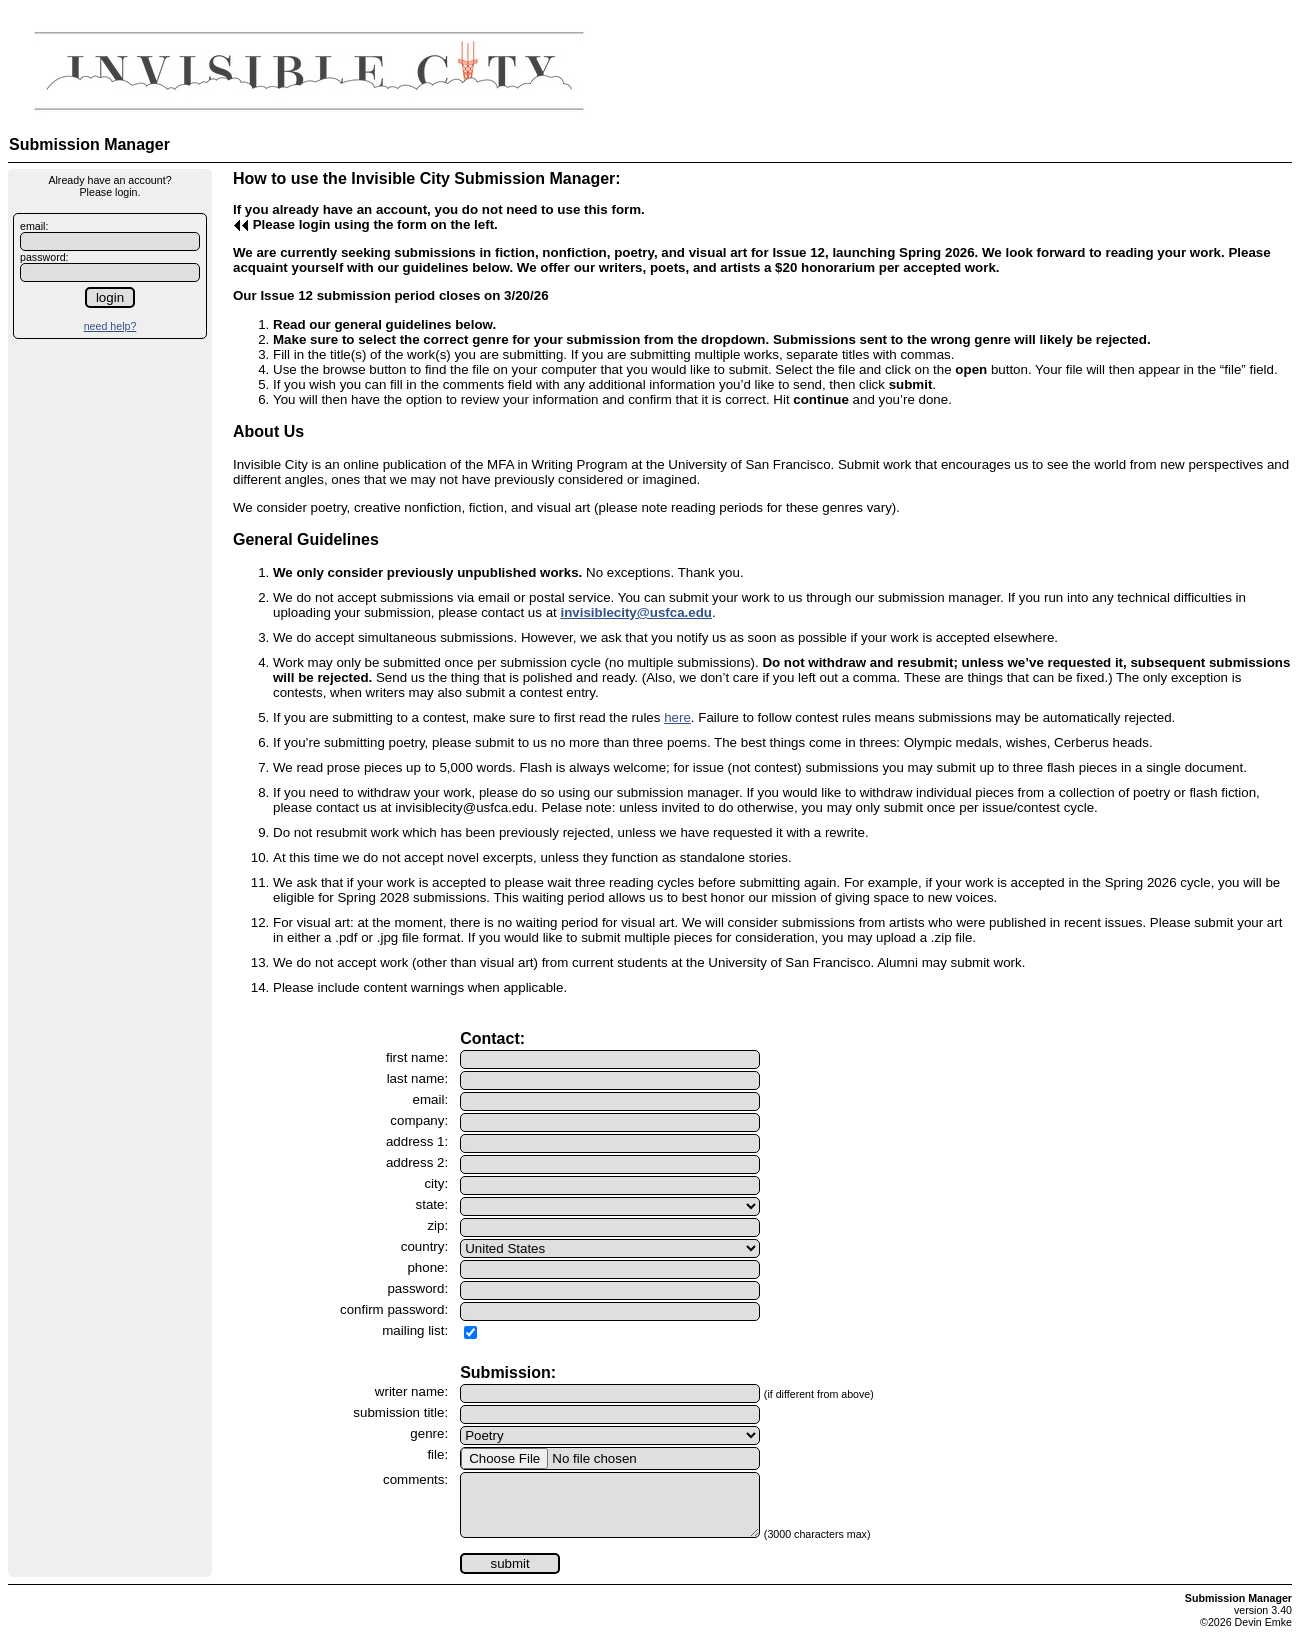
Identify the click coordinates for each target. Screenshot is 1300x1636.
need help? (110, 326)
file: (437, 1454)
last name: (418, 1078)
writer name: (411, 1391)
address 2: (417, 1162)
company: (419, 1120)
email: (34, 226)
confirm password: (394, 1309)
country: (424, 1246)
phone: (427, 1267)
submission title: (400, 1412)
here (677, 717)
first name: (417, 1057)
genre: (429, 1433)
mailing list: (415, 1330)
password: (44, 257)
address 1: (417, 1141)
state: (432, 1204)
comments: (415, 1479)
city (434, 1183)
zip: (437, 1225)
